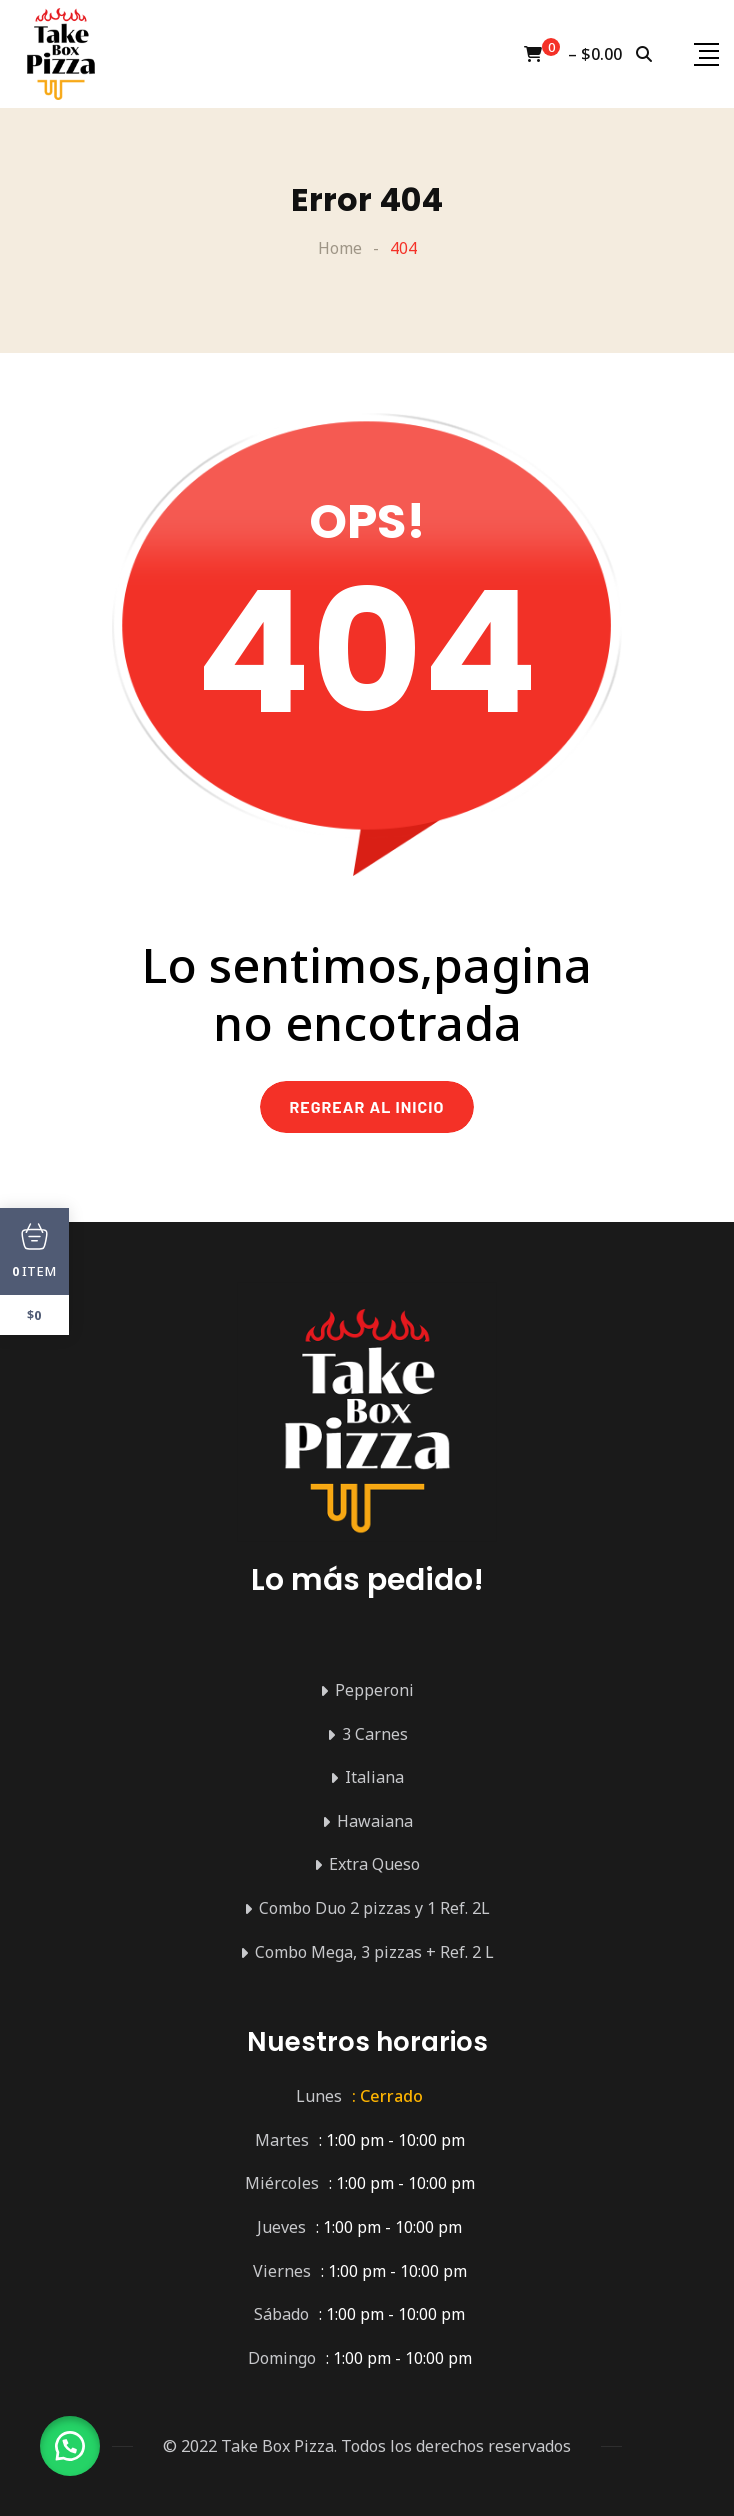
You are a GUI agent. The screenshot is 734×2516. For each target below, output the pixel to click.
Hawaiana (375, 1821)
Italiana (374, 1777)
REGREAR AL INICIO (367, 1106)
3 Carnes (375, 1734)
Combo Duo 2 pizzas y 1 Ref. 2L (374, 1908)
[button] (70, 2446)
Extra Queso (374, 1864)
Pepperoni (374, 1690)
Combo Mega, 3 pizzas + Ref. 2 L (374, 1952)
